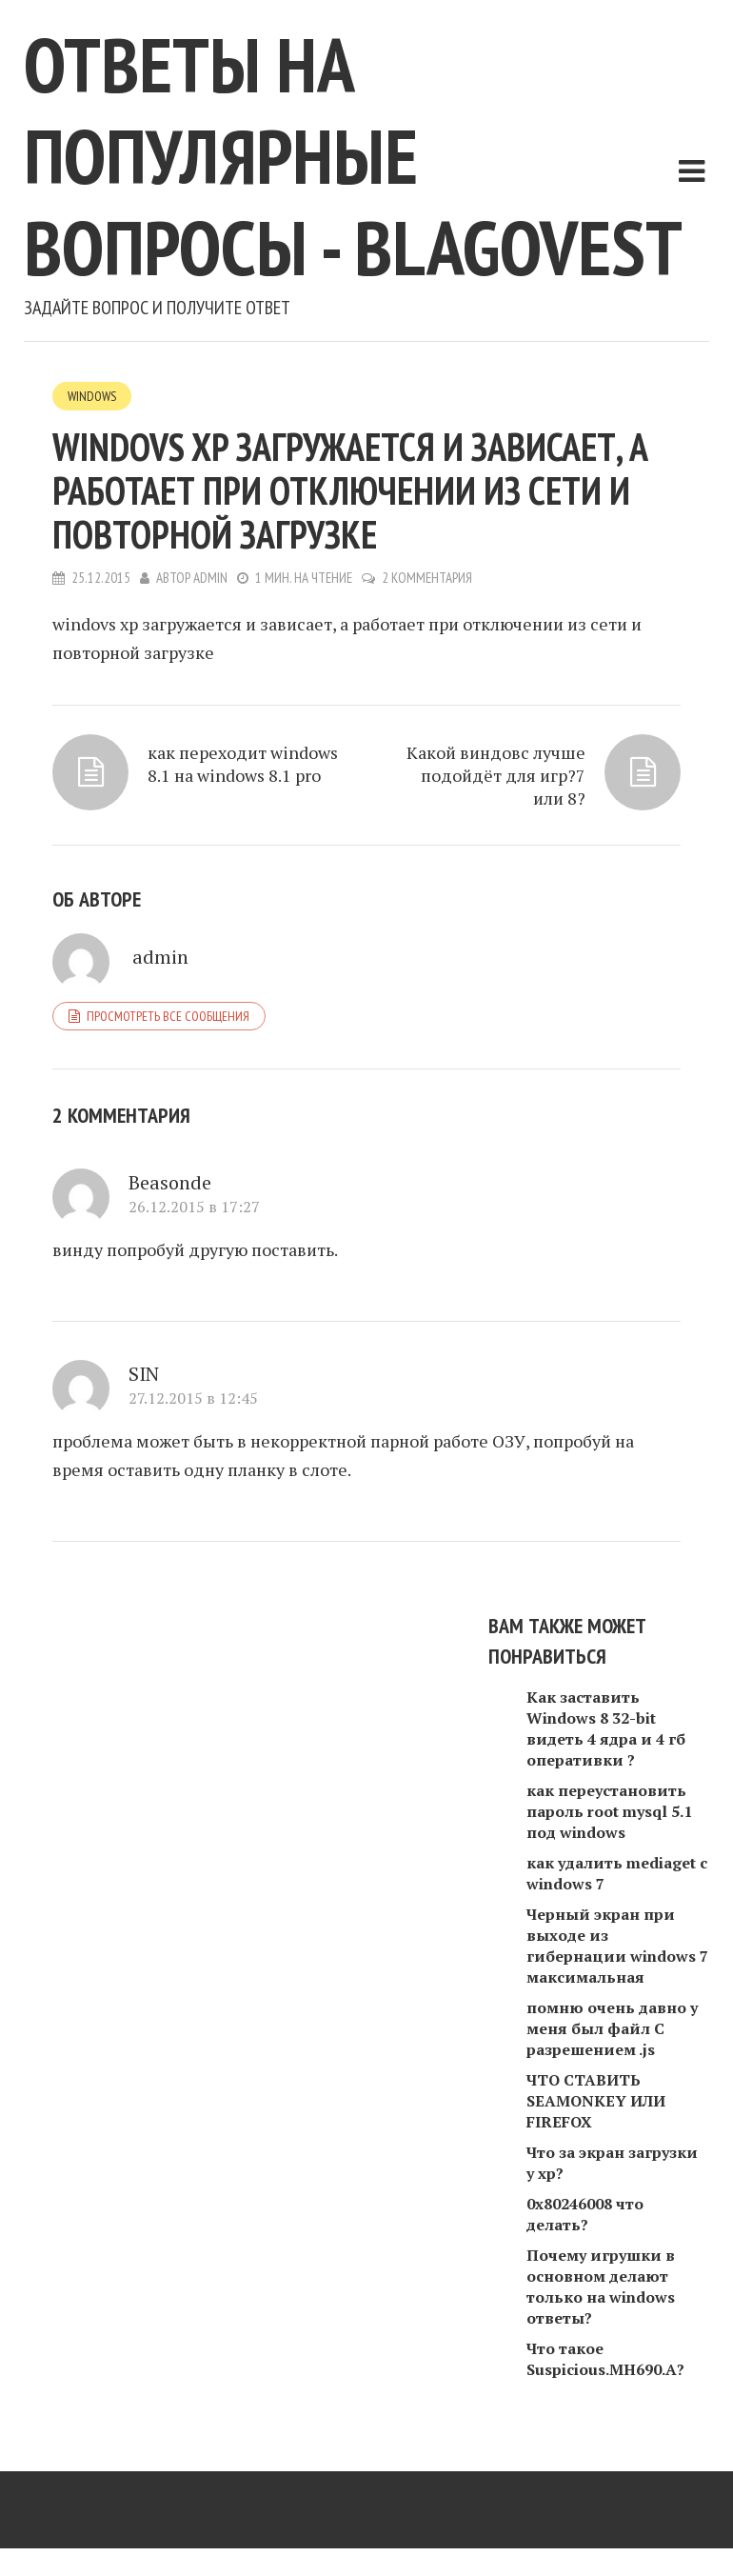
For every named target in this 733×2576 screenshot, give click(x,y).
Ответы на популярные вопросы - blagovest (353, 155)
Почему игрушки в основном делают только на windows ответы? (600, 2286)
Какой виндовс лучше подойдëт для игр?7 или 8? (495, 775)
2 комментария (427, 578)
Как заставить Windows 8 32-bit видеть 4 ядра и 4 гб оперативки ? (605, 1728)
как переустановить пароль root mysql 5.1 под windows (609, 1811)
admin (210, 578)
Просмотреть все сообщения (168, 1016)
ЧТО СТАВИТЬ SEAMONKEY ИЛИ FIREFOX (595, 2100)
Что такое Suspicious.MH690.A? (605, 2359)
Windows (92, 396)
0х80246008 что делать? (585, 2214)
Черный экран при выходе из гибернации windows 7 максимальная (617, 1945)
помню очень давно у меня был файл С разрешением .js (612, 2028)
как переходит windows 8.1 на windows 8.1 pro (243, 764)
